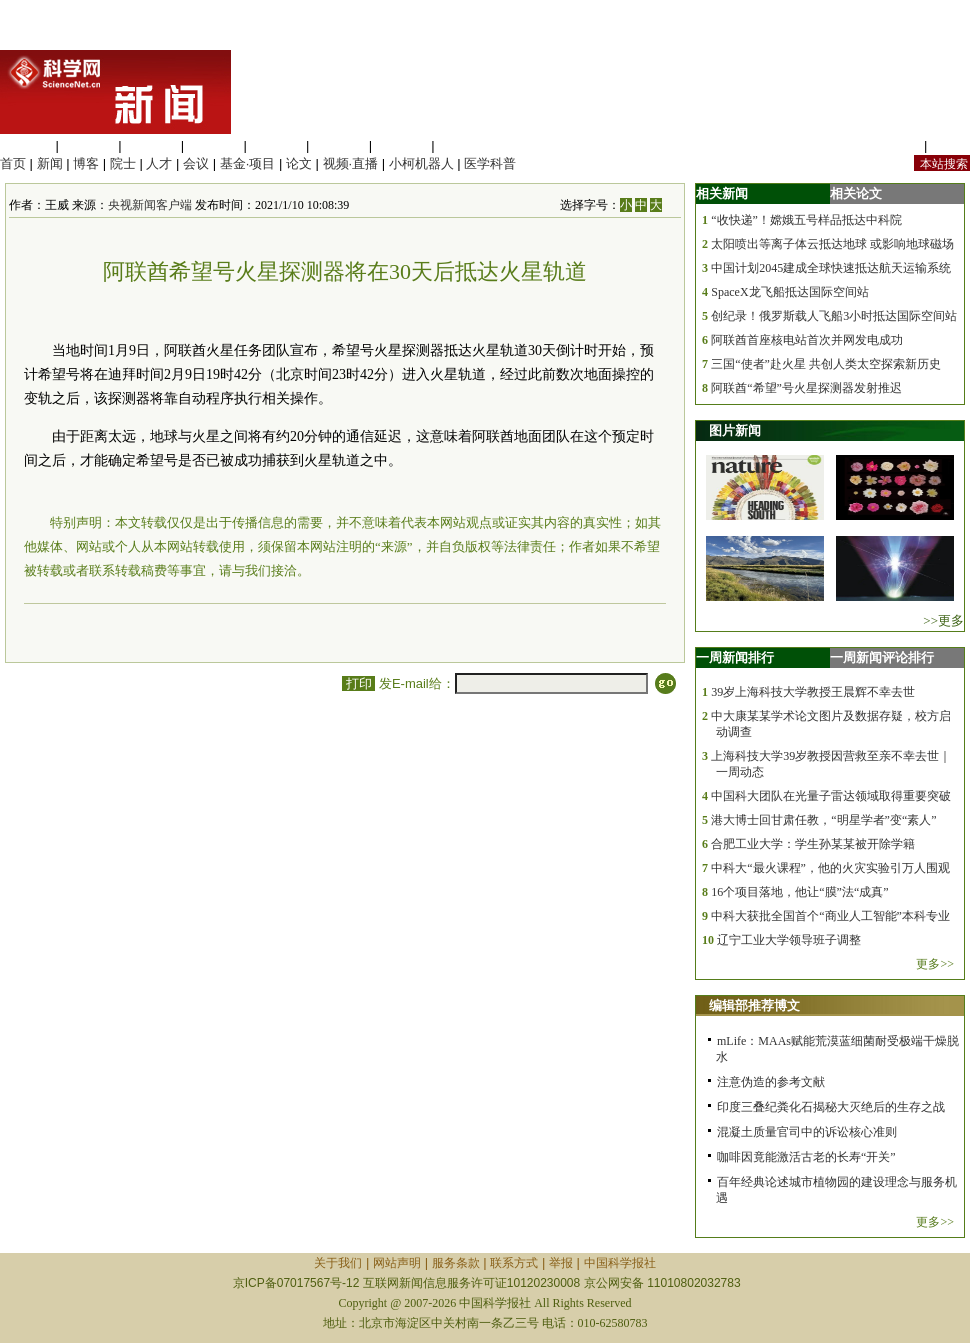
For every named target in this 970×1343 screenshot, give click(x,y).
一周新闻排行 (735, 657)
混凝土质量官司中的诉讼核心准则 (807, 1132)
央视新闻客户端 (150, 205)
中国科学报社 (620, 1263)
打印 (358, 683)
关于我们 (338, 1263)
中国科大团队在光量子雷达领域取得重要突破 (831, 796)
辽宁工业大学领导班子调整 (789, 940)
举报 (561, 1263)
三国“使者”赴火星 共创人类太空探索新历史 (826, 364)
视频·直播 (351, 163)
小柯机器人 (421, 163)
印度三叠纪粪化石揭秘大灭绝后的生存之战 (831, 1107)
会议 (196, 163)
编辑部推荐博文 (754, 1005)
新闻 (50, 163)
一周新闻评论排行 (882, 657)
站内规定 (894, 145)
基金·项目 (248, 163)
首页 (13, 163)
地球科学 (339, 145)
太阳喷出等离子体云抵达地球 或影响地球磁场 (832, 244)
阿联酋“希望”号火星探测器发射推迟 (806, 388)
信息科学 (276, 145)
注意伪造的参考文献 (771, 1082)
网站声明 (397, 1263)
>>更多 (943, 620)
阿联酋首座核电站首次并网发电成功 (807, 340)
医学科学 (89, 145)
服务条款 (456, 1263)
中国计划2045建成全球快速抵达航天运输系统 (831, 268)
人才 (159, 163)
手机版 (950, 145)
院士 (123, 163)
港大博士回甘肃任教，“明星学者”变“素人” (823, 820)
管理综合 (464, 145)
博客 (86, 163)
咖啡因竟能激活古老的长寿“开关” (806, 1157)
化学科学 (151, 145)
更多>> (935, 964)
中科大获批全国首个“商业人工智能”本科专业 (830, 916)
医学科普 (490, 163)
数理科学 (402, 145)
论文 (299, 163)
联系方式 (514, 1263)
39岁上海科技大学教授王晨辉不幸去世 (813, 692)
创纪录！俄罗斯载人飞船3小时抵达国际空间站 (834, 316)
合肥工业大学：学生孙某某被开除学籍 (813, 844)
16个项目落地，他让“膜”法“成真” (799, 892)
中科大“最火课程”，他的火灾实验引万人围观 (830, 868)
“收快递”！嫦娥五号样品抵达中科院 (806, 220)
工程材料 (214, 145)
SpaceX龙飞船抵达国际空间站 (789, 292)
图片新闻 (735, 430)
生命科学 (26, 145)
